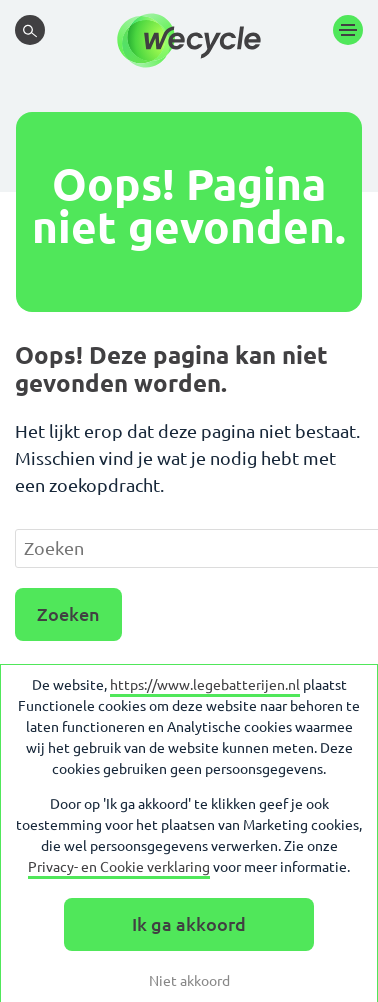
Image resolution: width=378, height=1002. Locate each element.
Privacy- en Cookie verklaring (119, 867)
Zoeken (68, 614)
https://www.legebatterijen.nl (205, 685)
